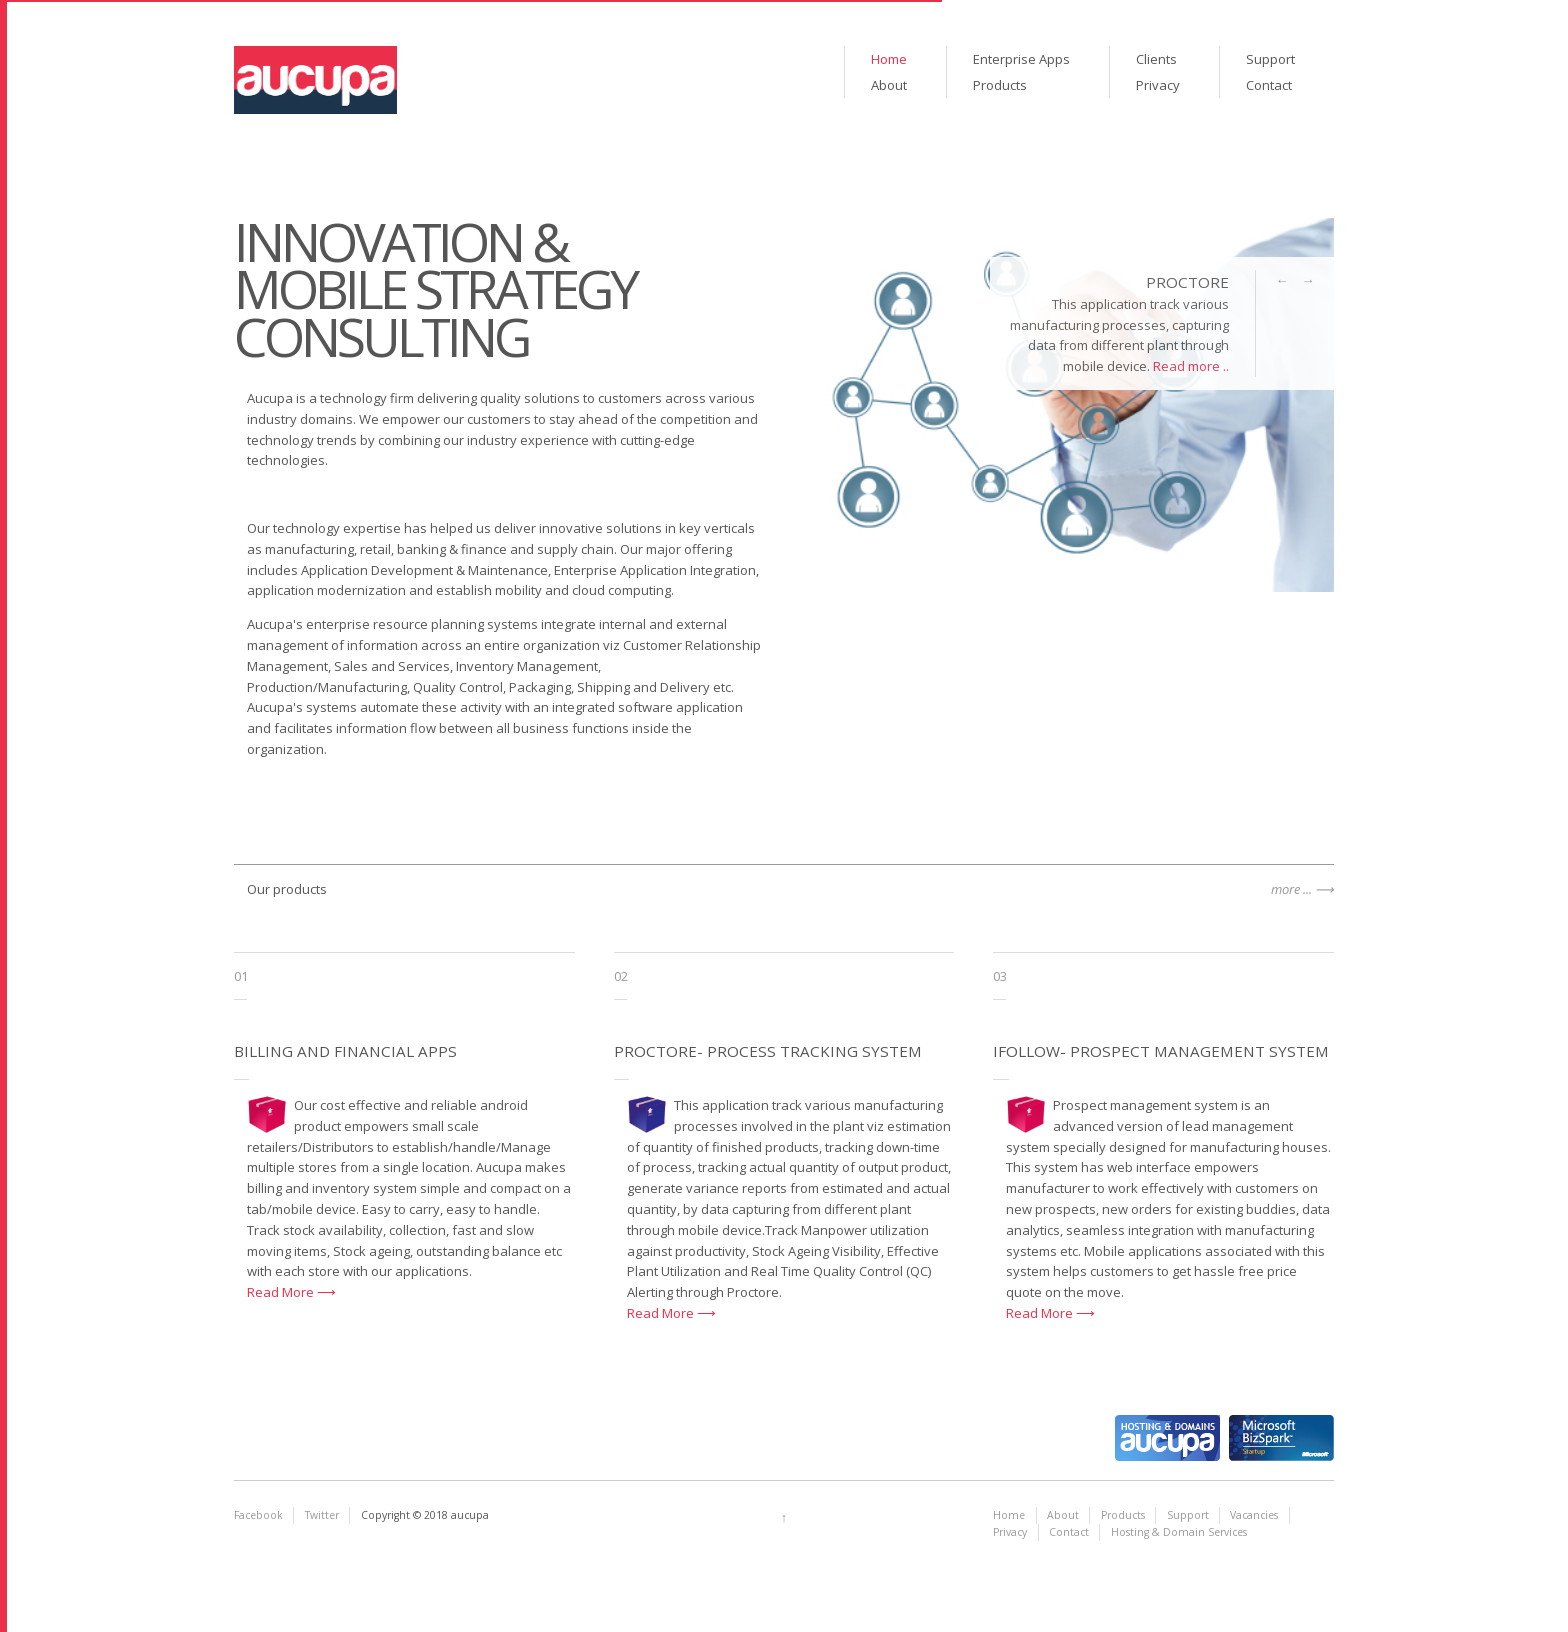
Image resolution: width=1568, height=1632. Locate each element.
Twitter (322, 1515)
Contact (1269, 85)
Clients (1156, 59)
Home (889, 59)
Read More (282, 1292)
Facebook (258, 1515)
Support (1270, 59)
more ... (1291, 889)
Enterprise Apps (1021, 59)
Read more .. (1191, 366)
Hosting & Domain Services (1179, 1532)
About (889, 85)
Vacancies (1254, 1515)
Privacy (1158, 85)
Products (1000, 85)
